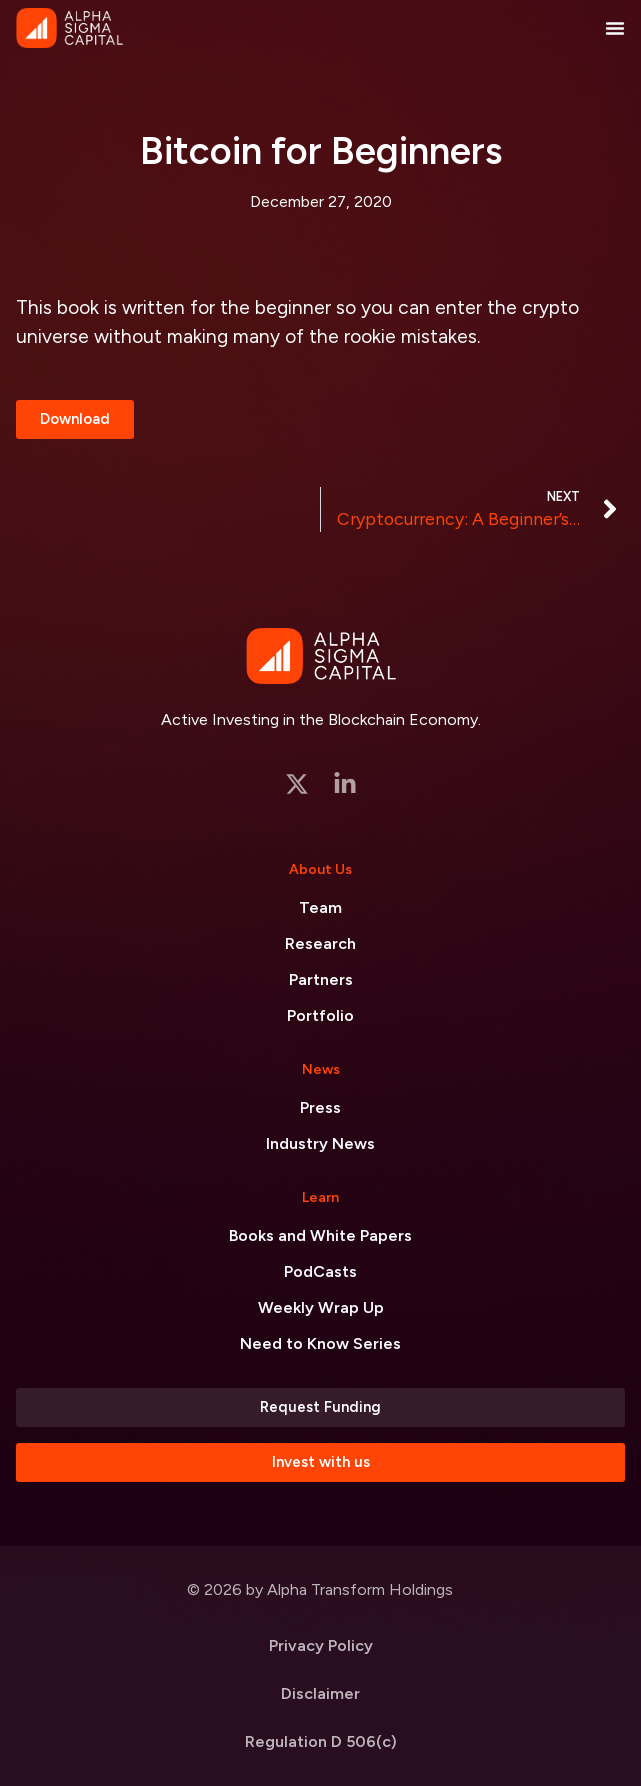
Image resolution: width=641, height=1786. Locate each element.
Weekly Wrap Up (321, 1307)
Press (320, 1107)
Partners (321, 979)
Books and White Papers (320, 1235)
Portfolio (320, 1015)
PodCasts (320, 1271)
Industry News (320, 1143)
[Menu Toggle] (615, 28)
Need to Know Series (320, 1343)
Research (320, 943)
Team (320, 907)
